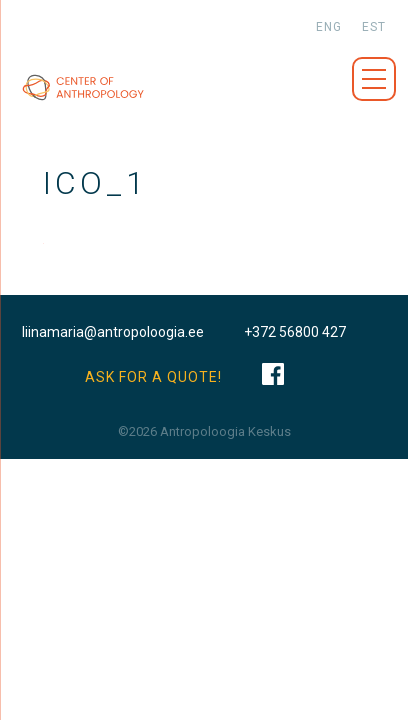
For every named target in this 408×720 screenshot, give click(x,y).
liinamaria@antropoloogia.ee (113, 332)
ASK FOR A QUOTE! (153, 377)
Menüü (374, 79)
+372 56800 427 (295, 332)
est (374, 27)
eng (329, 27)
